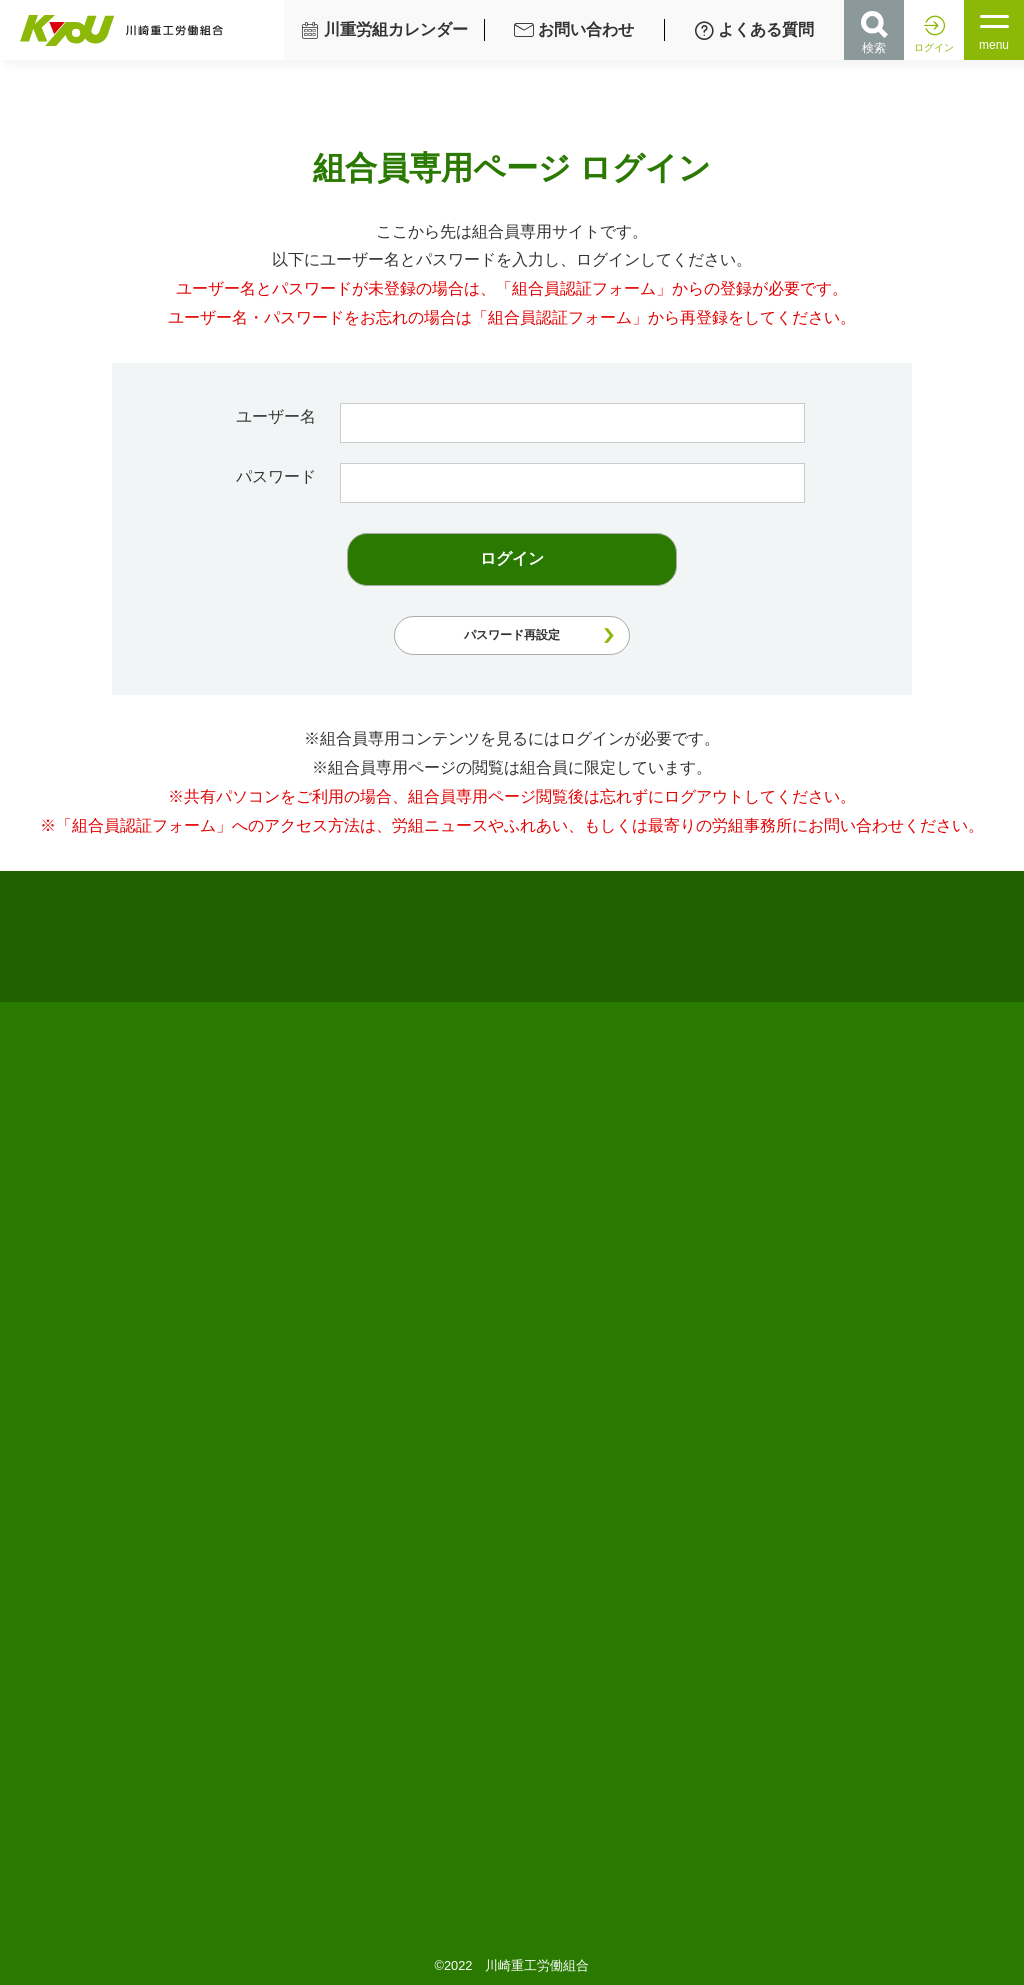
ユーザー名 (281, 416)
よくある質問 (754, 30)
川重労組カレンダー (384, 30)
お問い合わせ (574, 30)
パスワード (281, 476)
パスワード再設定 (512, 635)
